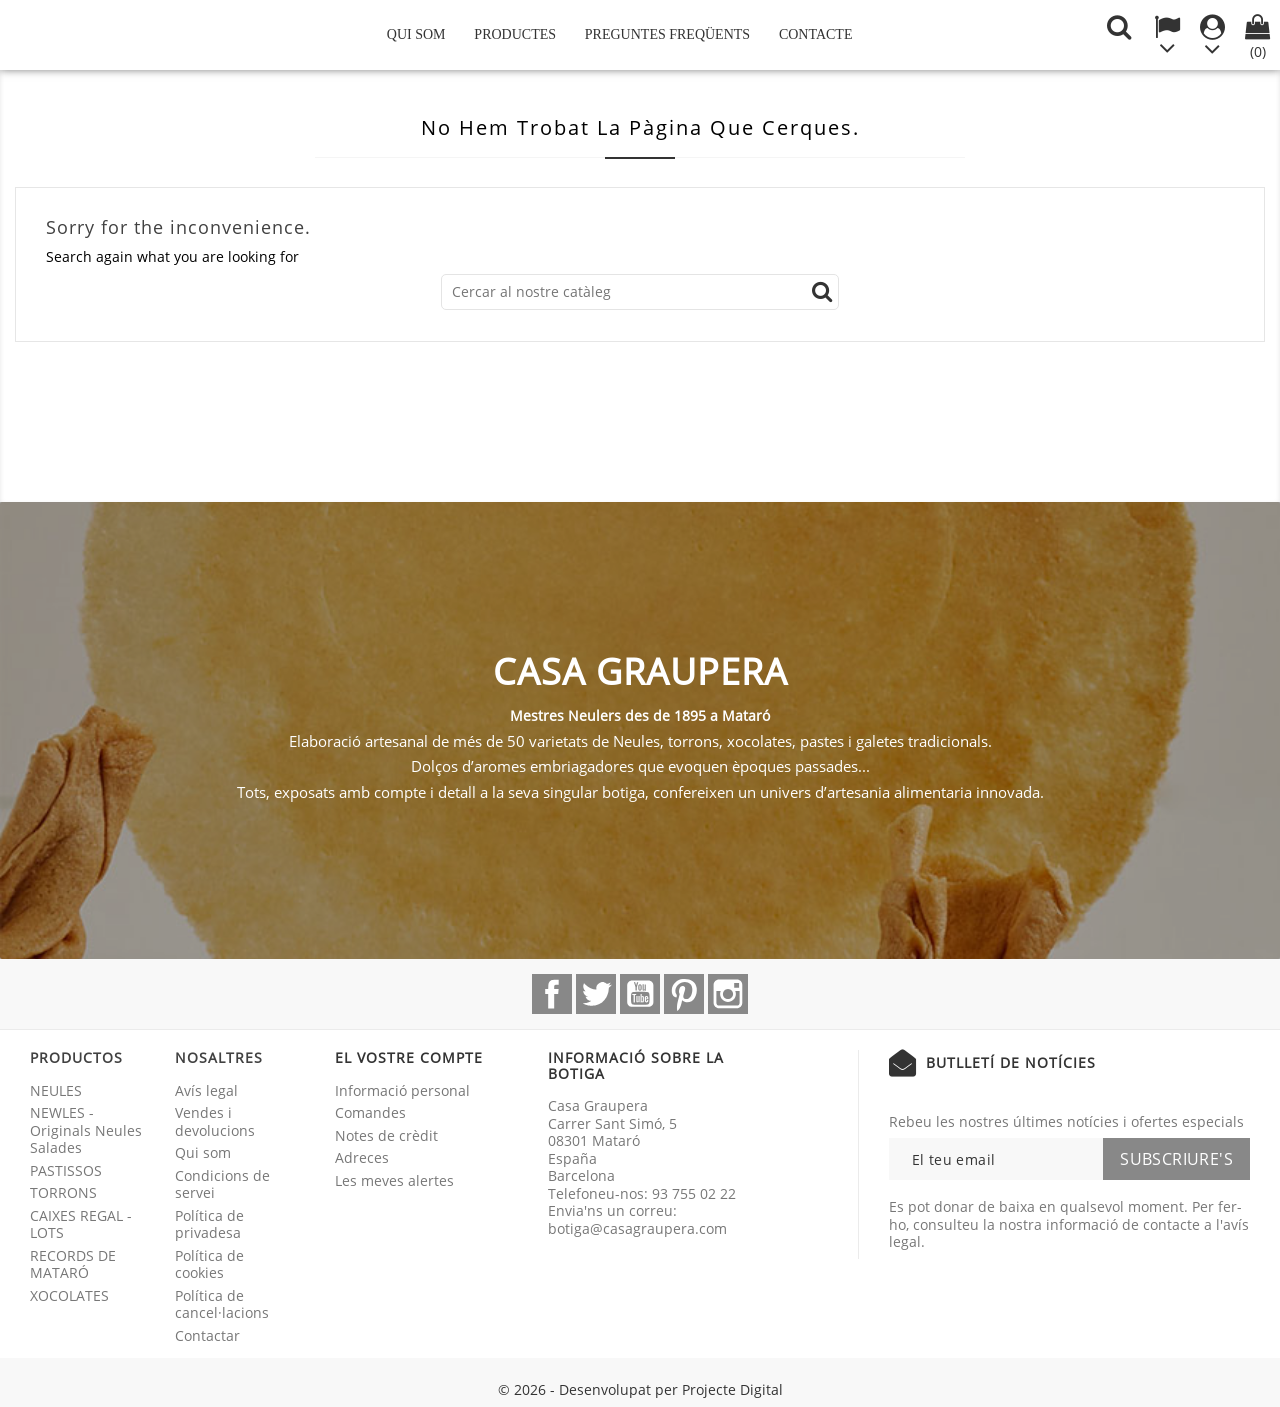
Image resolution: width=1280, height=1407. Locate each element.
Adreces (362, 1157)
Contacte (816, 34)
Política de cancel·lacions (222, 1304)
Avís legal (206, 1090)
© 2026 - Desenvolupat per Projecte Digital (640, 1389)
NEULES (56, 1090)
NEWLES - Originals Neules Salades (86, 1130)
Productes (515, 34)
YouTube (640, 994)
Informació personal (402, 1090)
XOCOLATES (69, 1295)
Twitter (596, 994)
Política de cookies (209, 1264)
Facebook (552, 994)
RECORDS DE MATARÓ (73, 1264)
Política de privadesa (209, 1224)
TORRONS (63, 1192)
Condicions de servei (222, 1184)
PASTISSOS (66, 1170)
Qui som (416, 34)
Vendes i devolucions (215, 1121)
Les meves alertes (394, 1180)
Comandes (370, 1112)
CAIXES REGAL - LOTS (81, 1224)
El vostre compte (409, 1057)
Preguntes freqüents (667, 34)
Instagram (728, 994)
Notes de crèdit (386, 1135)
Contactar (207, 1335)
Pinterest (684, 994)
